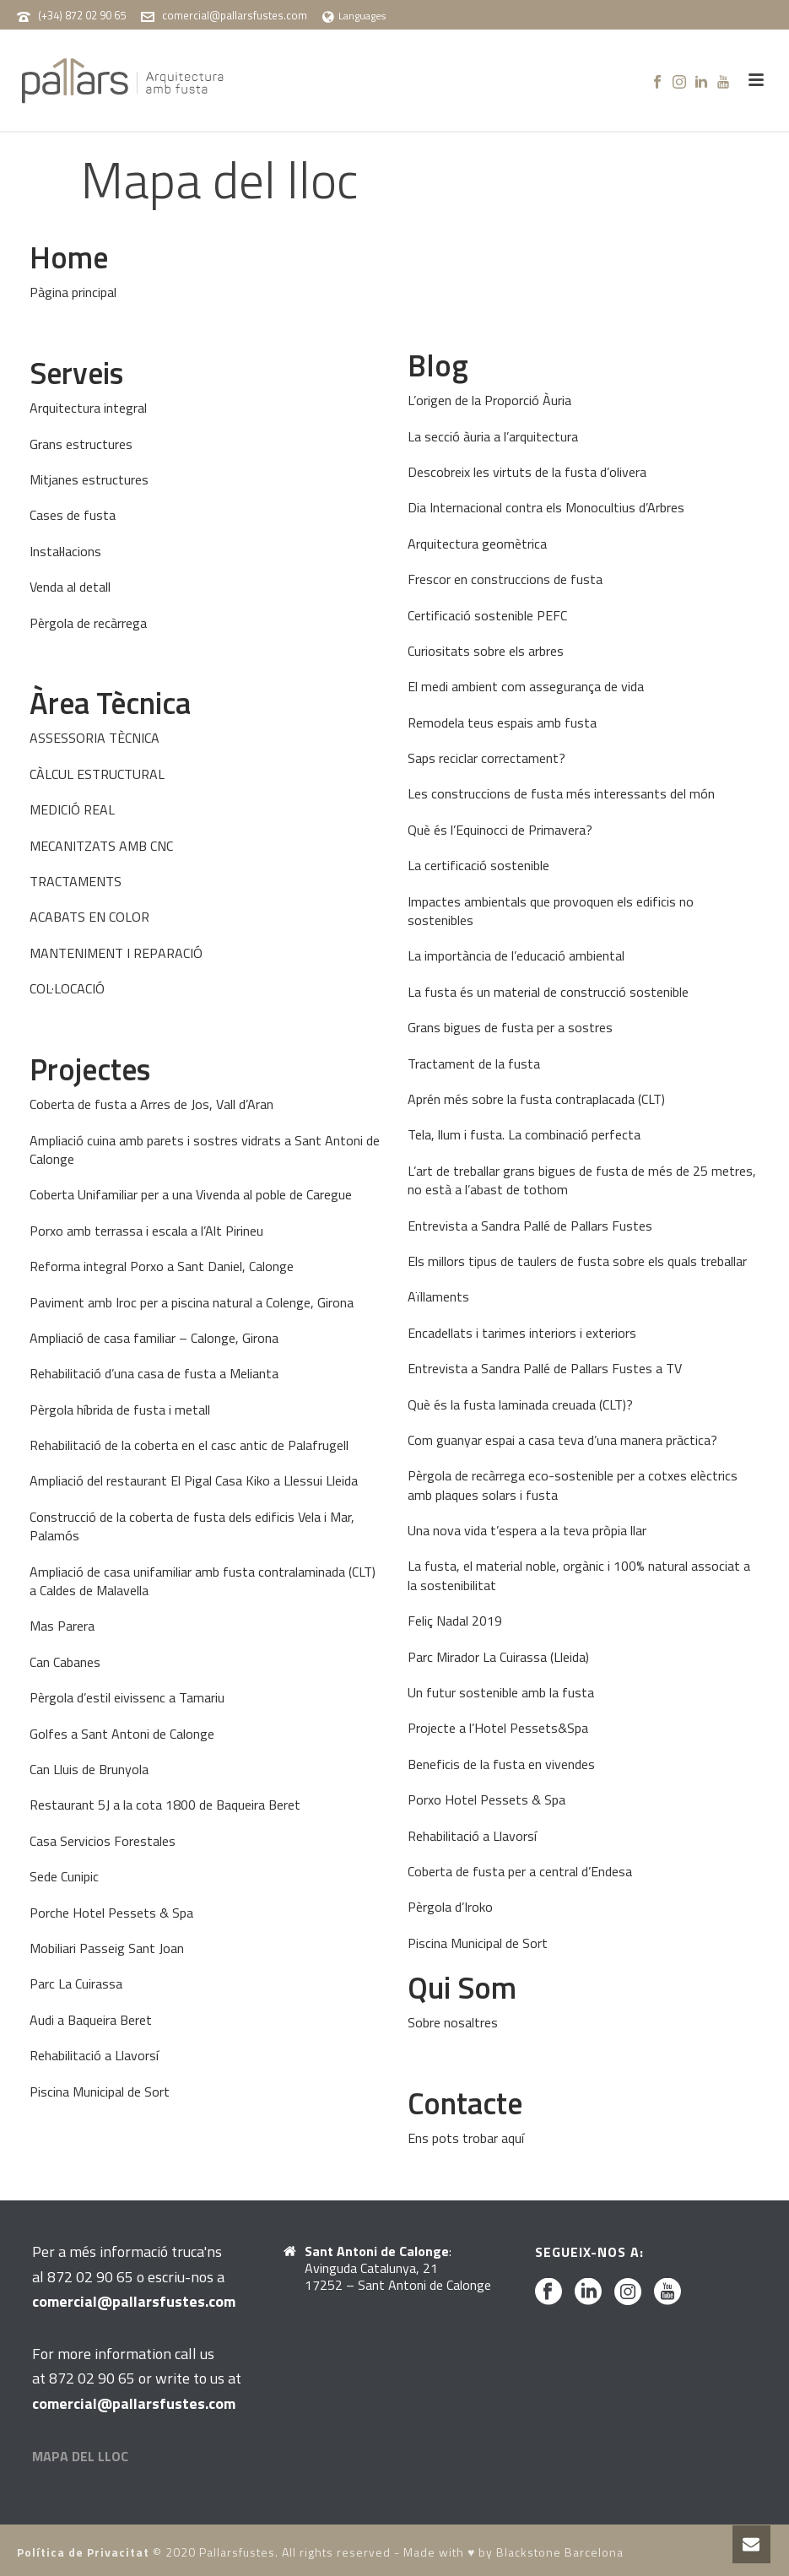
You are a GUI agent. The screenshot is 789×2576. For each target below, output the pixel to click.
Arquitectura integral (88, 408)
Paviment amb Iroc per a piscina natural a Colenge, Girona (192, 1302)
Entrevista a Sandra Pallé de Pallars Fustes (530, 1225)
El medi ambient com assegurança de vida (526, 686)
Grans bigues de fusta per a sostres (510, 1027)
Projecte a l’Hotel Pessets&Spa (498, 1728)
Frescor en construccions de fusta (505, 579)
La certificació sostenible (478, 865)
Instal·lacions (65, 551)
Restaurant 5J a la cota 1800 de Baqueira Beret (165, 1804)
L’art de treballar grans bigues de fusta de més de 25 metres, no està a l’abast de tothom (582, 1180)
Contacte (465, 2103)
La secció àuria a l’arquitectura (493, 436)
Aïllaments (438, 1296)
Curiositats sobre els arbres (486, 651)
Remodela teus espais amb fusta (502, 722)
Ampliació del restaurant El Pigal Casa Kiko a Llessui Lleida (194, 1480)
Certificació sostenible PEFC (487, 615)
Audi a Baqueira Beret (91, 2020)
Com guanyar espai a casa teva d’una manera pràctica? (562, 1440)
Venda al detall (70, 586)
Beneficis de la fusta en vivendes (501, 1764)
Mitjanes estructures (89, 479)
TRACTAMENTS (76, 881)
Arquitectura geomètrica (477, 543)
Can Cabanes (65, 1662)
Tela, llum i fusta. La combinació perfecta (524, 1134)
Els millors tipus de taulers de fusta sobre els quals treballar (577, 1261)
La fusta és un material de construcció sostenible (548, 992)
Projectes (90, 1069)
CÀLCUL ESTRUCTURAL (97, 774)
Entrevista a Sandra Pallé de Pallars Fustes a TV (545, 1368)
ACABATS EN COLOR (89, 916)
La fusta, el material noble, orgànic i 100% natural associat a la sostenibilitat (579, 1575)
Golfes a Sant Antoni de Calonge (122, 1734)
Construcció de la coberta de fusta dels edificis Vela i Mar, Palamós (192, 1526)
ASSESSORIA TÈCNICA (94, 738)
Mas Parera (62, 1625)
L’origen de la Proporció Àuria (489, 400)
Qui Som (462, 1987)
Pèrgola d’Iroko (450, 1907)
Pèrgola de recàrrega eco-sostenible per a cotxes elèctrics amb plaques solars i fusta (573, 1484)
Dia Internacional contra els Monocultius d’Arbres (546, 507)
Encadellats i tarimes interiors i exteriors (522, 1333)
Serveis (76, 372)
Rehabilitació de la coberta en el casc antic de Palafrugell (189, 1445)
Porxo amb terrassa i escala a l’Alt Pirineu (146, 1230)
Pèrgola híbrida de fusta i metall (120, 1409)
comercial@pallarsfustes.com (234, 15)
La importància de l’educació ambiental (516, 955)
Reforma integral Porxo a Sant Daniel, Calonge (162, 1266)
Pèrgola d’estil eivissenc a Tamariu (127, 1697)
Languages (354, 16)
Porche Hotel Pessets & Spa (111, 1912)
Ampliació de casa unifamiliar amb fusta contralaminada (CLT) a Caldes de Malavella (203, 1580)
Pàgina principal (73, 292)
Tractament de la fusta (474, 1063)
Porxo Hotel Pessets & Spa (486, 1799)
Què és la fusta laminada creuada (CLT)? (520, 1404)
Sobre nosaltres (453, 2022)
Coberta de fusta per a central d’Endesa (520, 1871)
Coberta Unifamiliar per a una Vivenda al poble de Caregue (191, 1194)
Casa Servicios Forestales (103, 1841)
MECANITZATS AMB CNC (101, 846)
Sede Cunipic (64, 1876)
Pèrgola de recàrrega (88, 623)
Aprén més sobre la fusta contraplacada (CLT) (536, 1099)
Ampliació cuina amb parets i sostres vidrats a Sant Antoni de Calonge (205, 1149)
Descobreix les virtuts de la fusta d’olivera (527, 472)
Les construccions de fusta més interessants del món (561, 793)
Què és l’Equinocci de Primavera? (500, 830)
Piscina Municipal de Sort (100, 2091)
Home (69, 257)
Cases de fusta (73, 515)
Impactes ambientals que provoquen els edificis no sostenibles (551, 910)
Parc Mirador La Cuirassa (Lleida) (498, 1657)
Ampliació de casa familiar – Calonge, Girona (154, 1338)
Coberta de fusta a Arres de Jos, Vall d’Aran (151, 1104)
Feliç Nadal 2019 (455, 1620)
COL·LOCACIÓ (67, 988)
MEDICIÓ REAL (72, 809)
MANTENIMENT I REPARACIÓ (116, 953)
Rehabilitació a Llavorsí (94, 2055)
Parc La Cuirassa (76, 1983)
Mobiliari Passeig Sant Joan (107, 1948)
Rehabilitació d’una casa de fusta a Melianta (154, 1373)
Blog (438, 365)
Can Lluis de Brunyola (89, 1769)
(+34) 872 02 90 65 (82, 15)
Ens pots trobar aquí (466, 2138)
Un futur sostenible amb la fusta (501, 1692)
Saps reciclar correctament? (486, 758)
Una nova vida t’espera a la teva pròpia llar (527, 1530)
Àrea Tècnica (110, 702)
